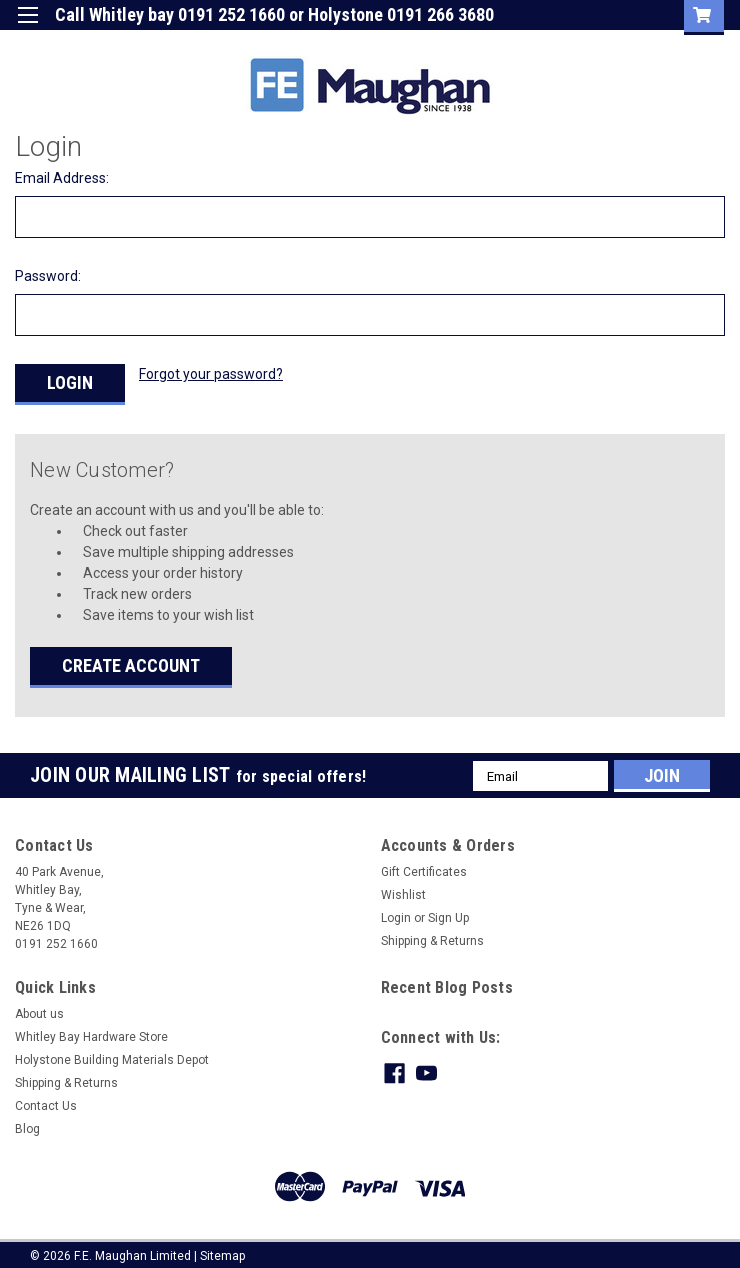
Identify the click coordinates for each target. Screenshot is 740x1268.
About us (39, 1006)
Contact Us (46, 1098)
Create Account (131, 657)
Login (523, 44)
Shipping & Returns (432, 933)
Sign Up (597, 44)
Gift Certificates (424, 864)
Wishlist (403, 887)
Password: (48, 276)
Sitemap (222, 1248)
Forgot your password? (211, 374)
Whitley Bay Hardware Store (91, 1029)
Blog (27, 1121)
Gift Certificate (431, 44)
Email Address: (62, 178)
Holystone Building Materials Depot (112, 1052)
